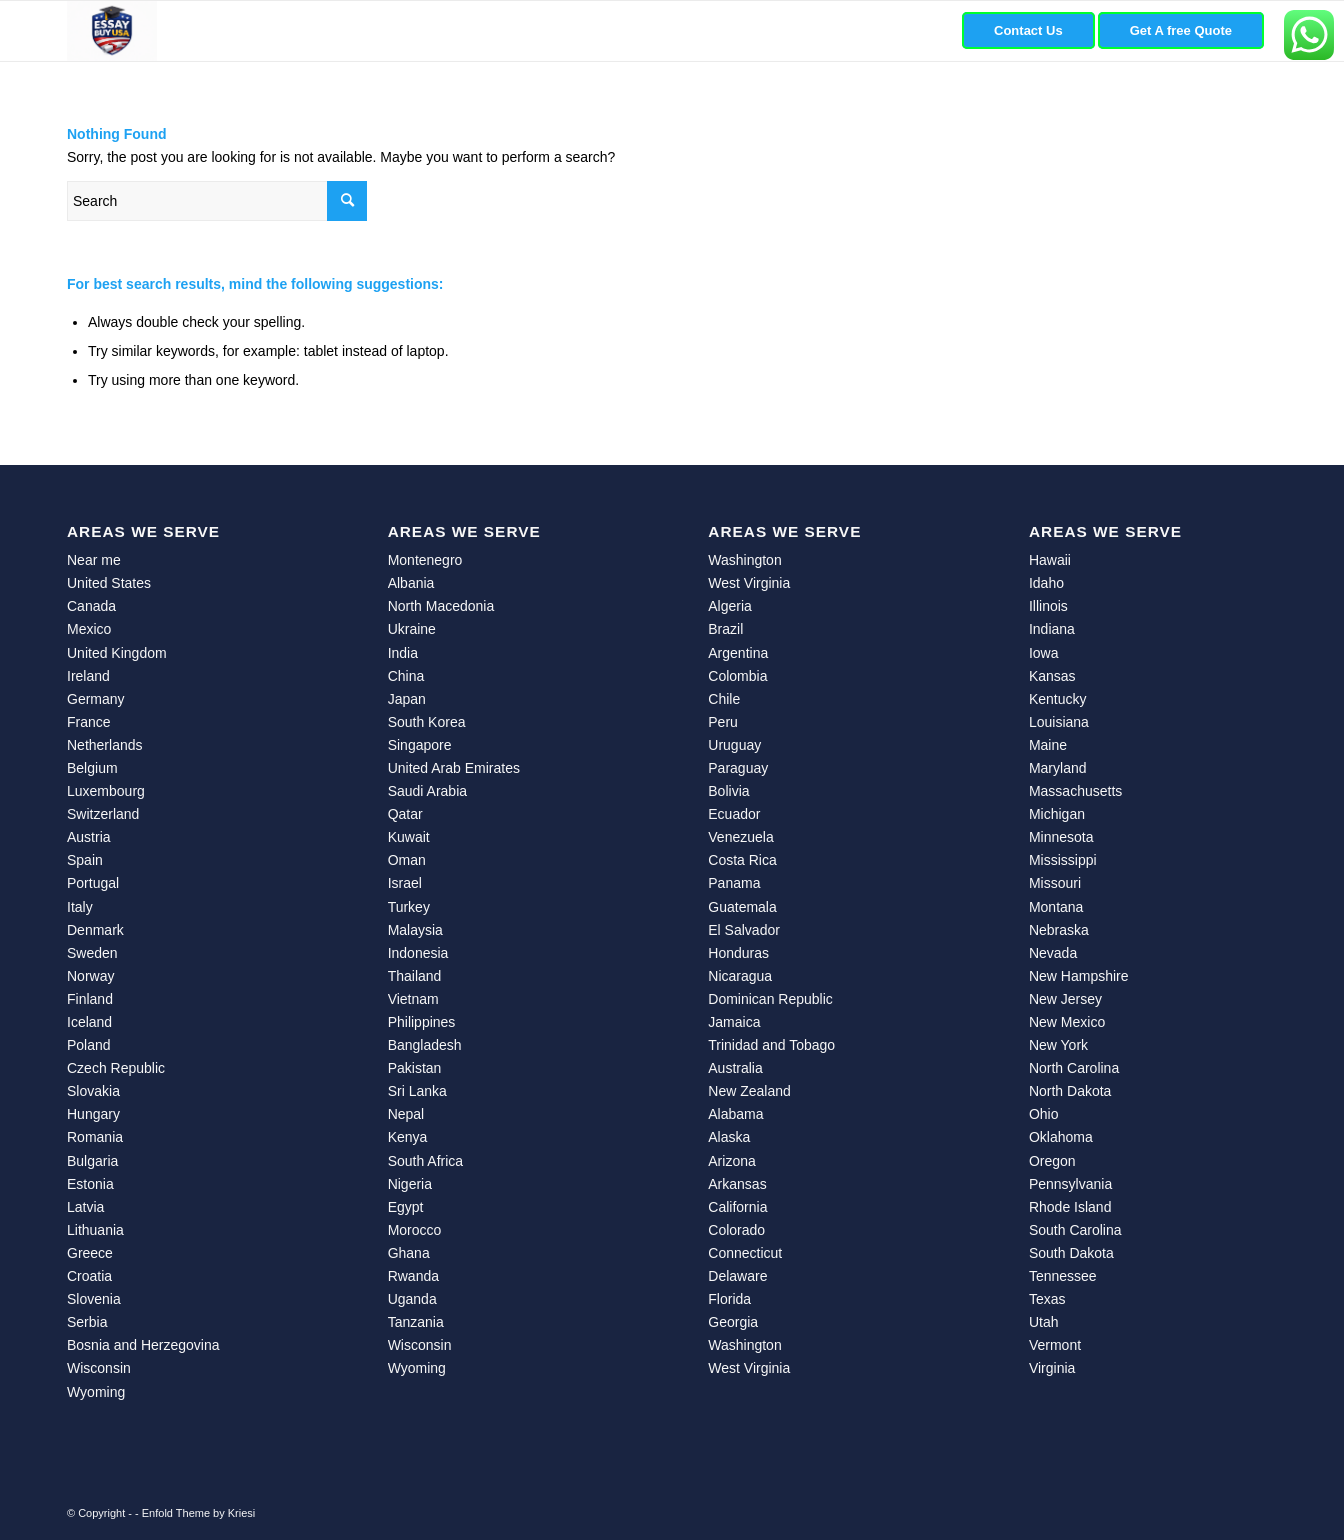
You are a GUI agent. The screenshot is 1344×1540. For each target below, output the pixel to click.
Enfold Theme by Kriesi (199, 1513)
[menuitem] (1028, 31)
